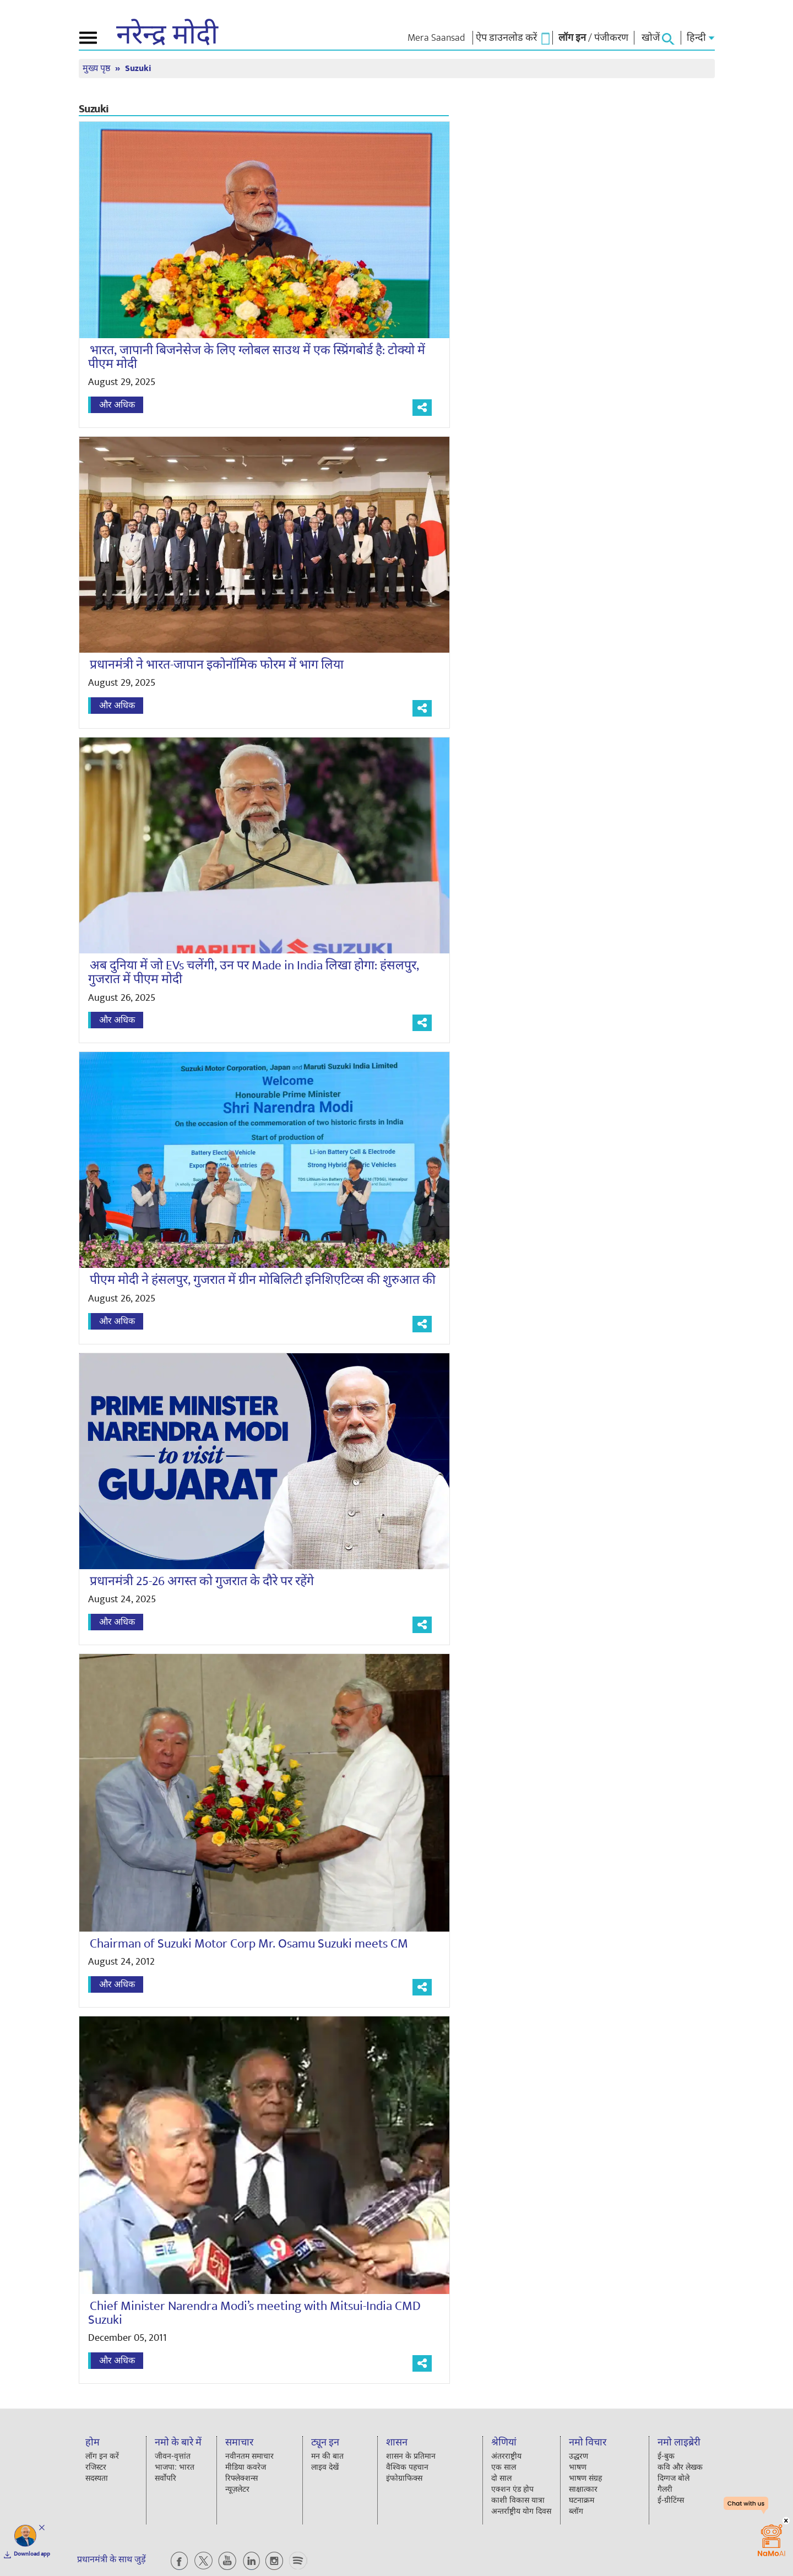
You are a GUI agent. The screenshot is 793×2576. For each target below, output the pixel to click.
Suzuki (138, 68)
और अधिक (117, 405)
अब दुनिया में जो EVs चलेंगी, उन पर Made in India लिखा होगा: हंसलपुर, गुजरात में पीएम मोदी (243, 972)
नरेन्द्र (167, 35)
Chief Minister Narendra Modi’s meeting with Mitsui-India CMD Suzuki (244, 2313)
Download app (32, 2554)
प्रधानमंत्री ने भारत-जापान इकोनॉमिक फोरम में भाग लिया (206, 664)
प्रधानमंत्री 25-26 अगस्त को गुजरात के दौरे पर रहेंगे (191, 1581)
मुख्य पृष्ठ (97, 68)
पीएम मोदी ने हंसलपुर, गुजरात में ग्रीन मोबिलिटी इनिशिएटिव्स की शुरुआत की (252, 1280)
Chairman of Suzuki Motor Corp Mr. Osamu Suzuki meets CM (238, 1943)
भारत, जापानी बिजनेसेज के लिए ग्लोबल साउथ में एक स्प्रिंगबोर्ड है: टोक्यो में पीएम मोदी (256, 357)
